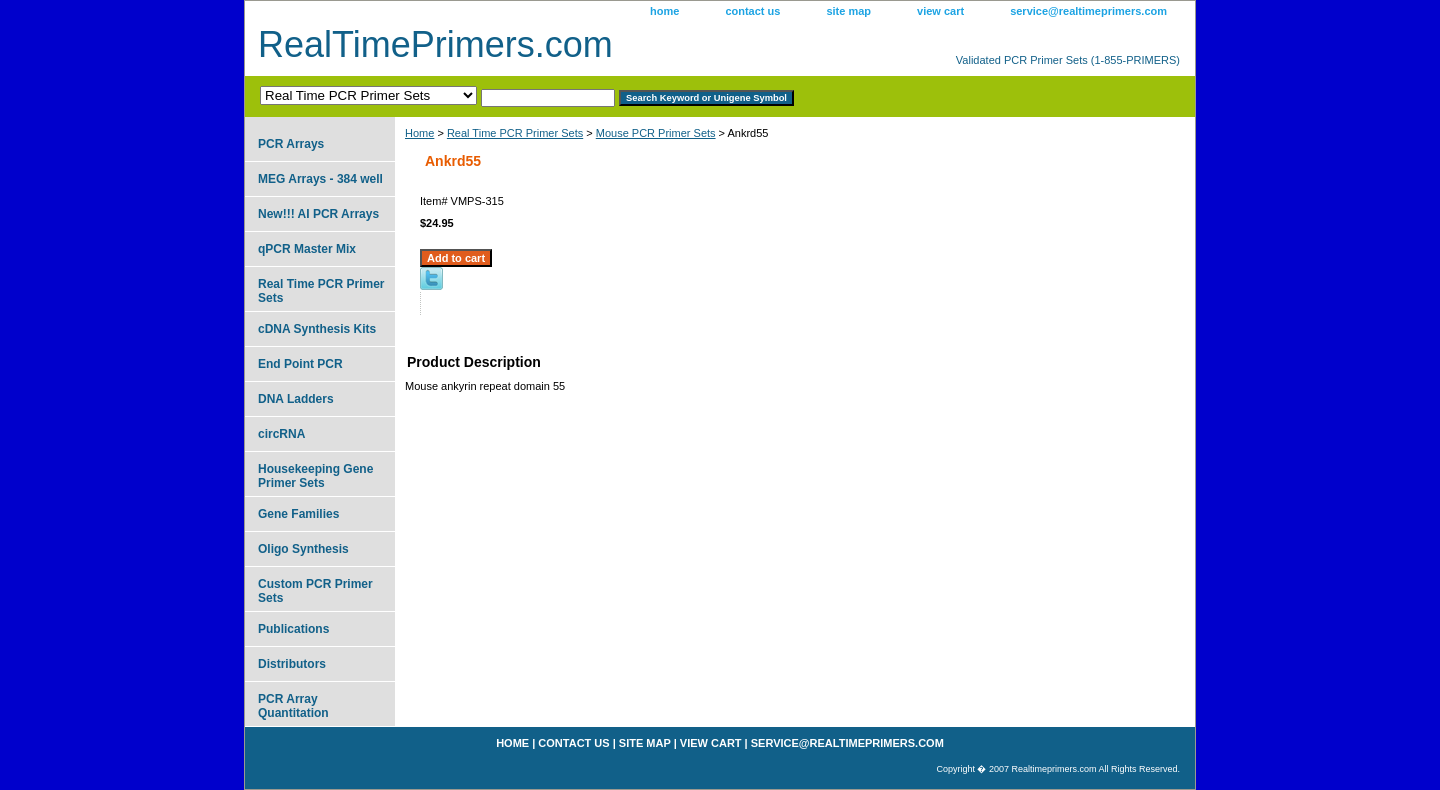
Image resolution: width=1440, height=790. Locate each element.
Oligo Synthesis (303, 549)
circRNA (281, 434)
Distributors (292, 664)
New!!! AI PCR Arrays (318, 214)
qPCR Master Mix (307, 249)
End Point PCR (300, 364)
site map (848, 11)
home (664, 11)
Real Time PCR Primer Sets (515, 133)
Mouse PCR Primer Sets (656, 133)
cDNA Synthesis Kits (317, 329)
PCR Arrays (291, 144)
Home (419, 133)
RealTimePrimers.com (435, 44)
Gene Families (298, 514)
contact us (752, 11)
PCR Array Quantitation (293, 706)
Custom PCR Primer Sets (315, 591)
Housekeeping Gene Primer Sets (315, 476)
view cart (940, 11)
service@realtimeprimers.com (1088, 11)
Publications (293, 629)
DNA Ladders (296, 399)
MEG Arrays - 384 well (320, 179)
